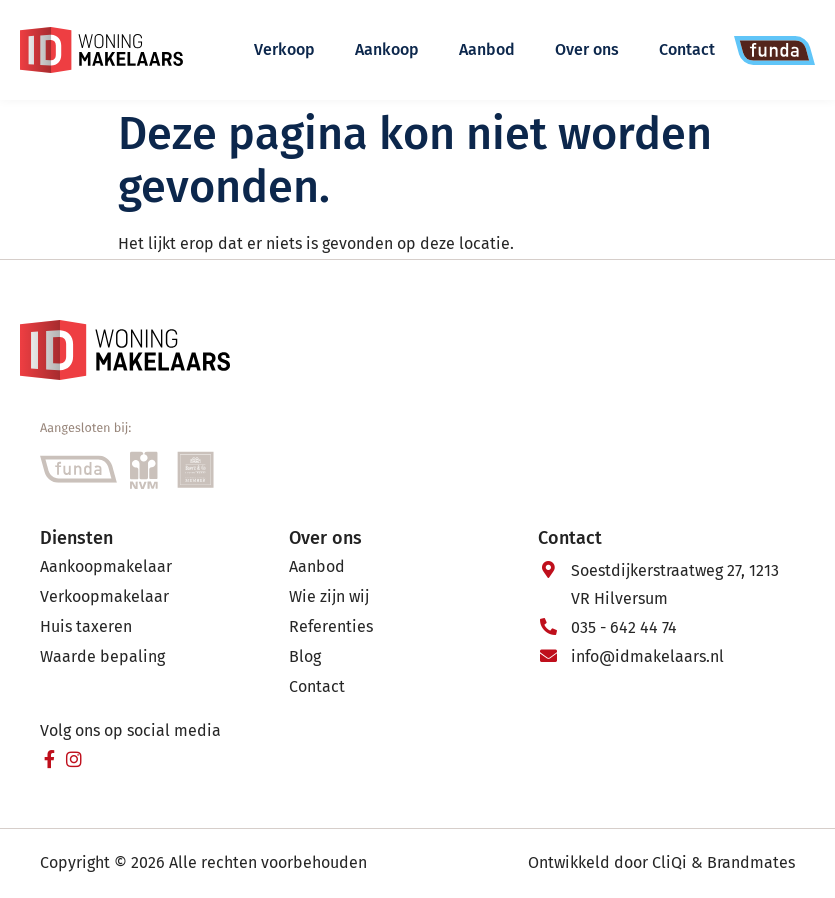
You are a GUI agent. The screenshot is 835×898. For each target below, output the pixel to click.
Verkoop (284, 49)
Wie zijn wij (329, 596)
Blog (305, 656)
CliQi (669, 862)
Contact (687, 49)
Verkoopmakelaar (104, 596)
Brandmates (751, 862)
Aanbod (487, 49)
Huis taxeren (86, 626)
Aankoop (387, 49)
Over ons (587, 49)
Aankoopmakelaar (106, 566)
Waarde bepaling (102, 656)
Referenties (331, 626)
